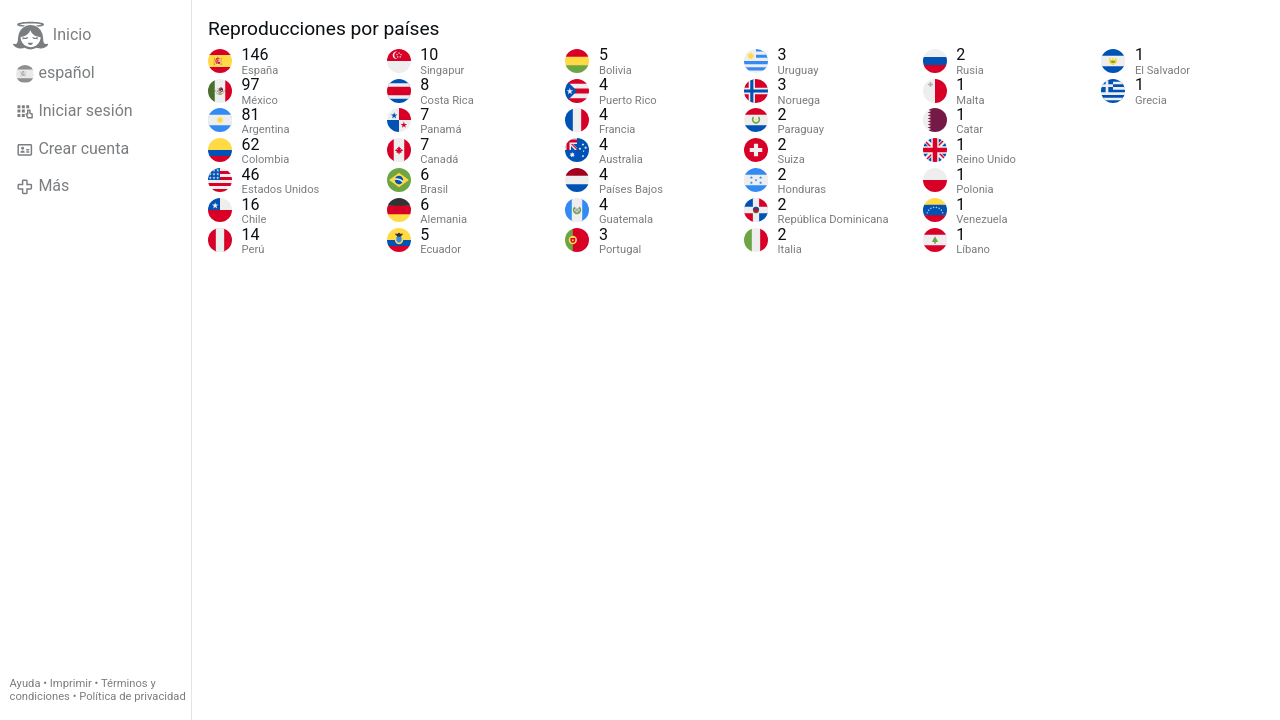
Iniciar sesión (74, 111)
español (55, 73)
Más (42, 186)
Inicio (52, 35)
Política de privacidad (132, 696)
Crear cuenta (72, 149)
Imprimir (71, 683)
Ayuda (25, 683)
